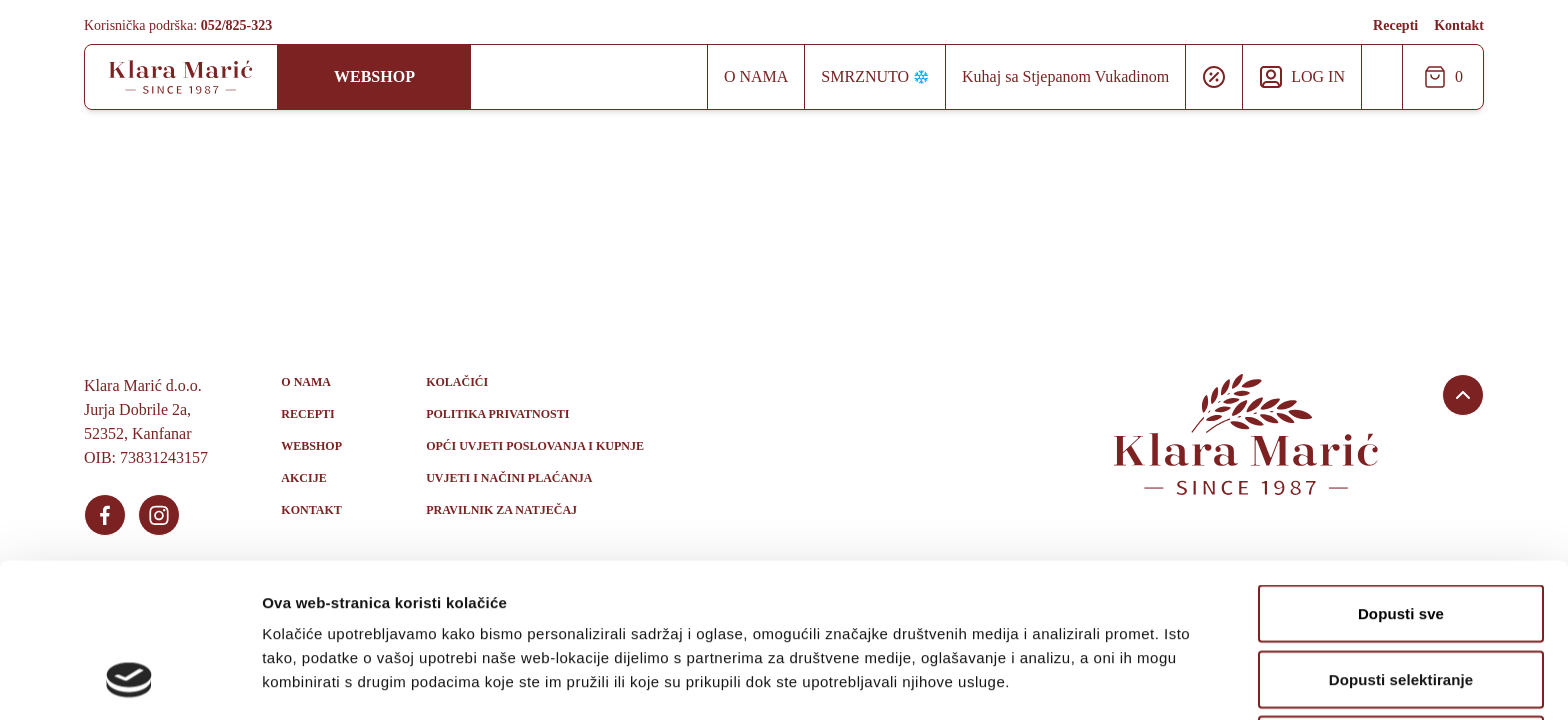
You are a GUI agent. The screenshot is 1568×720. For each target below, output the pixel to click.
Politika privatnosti (497, 414)
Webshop (374, 76)
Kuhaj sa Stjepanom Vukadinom (1065, 76)
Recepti (1395, 25)
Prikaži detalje (1036, 680)
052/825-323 (237, 25)
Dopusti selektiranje (1401, 539)
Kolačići (457, 382)
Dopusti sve (1401, 473)
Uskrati (1401, 604)
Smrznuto (875, 76)
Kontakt (1459, 25)
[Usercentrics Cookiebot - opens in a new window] (129, 681)
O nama (756, 76)
